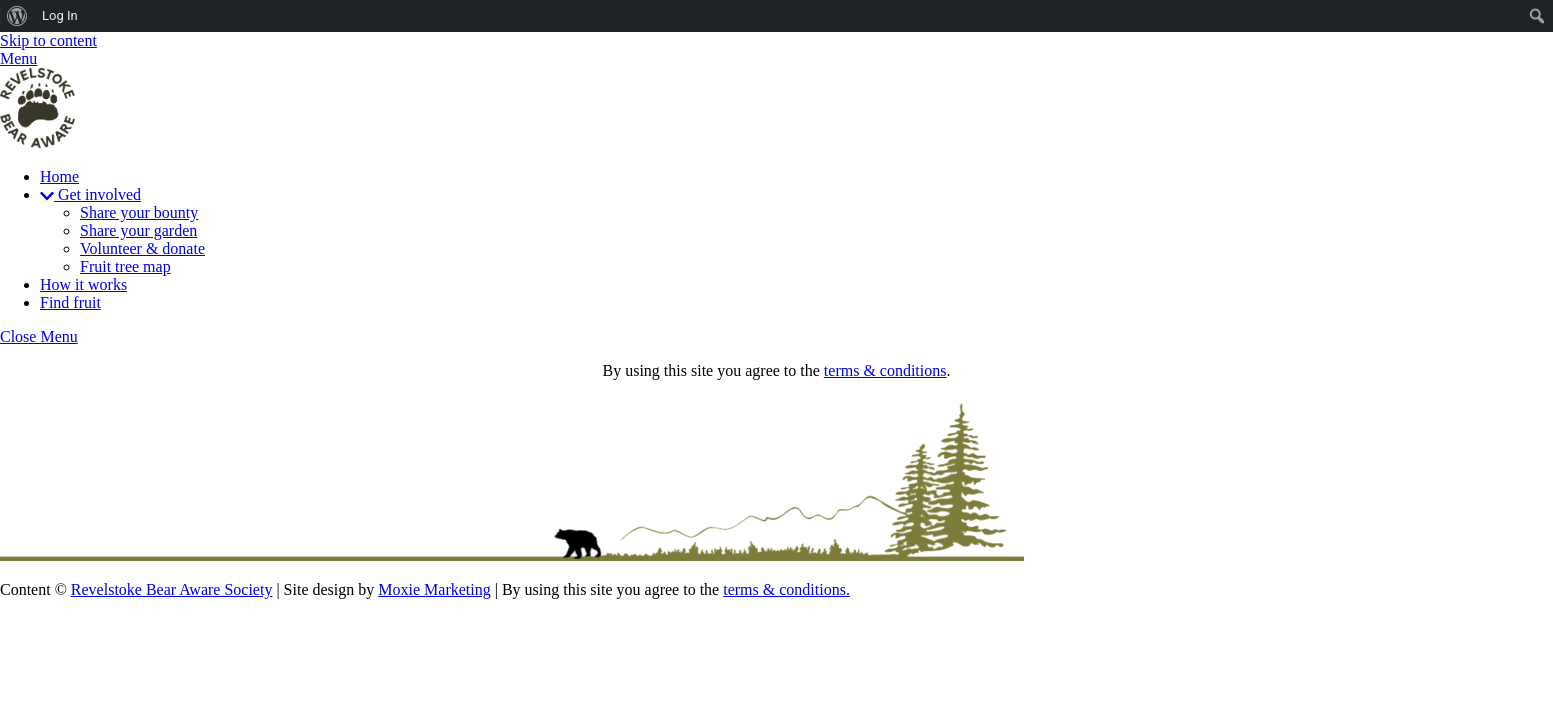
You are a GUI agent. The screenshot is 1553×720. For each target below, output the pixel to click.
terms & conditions (885, 370)
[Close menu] (39, 336)
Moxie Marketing (434, 589)
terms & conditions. (786, 589)
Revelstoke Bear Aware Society (172, 589)
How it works (83, 284)
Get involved (90, 194)
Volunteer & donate (142, 248)
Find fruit (70, 302)
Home (59, 176)
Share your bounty (139, 212)
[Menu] (18, 58)
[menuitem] (17, 16)
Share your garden (138, 230)
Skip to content (48, 40)
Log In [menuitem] (60, 15)
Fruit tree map (125, 266)
